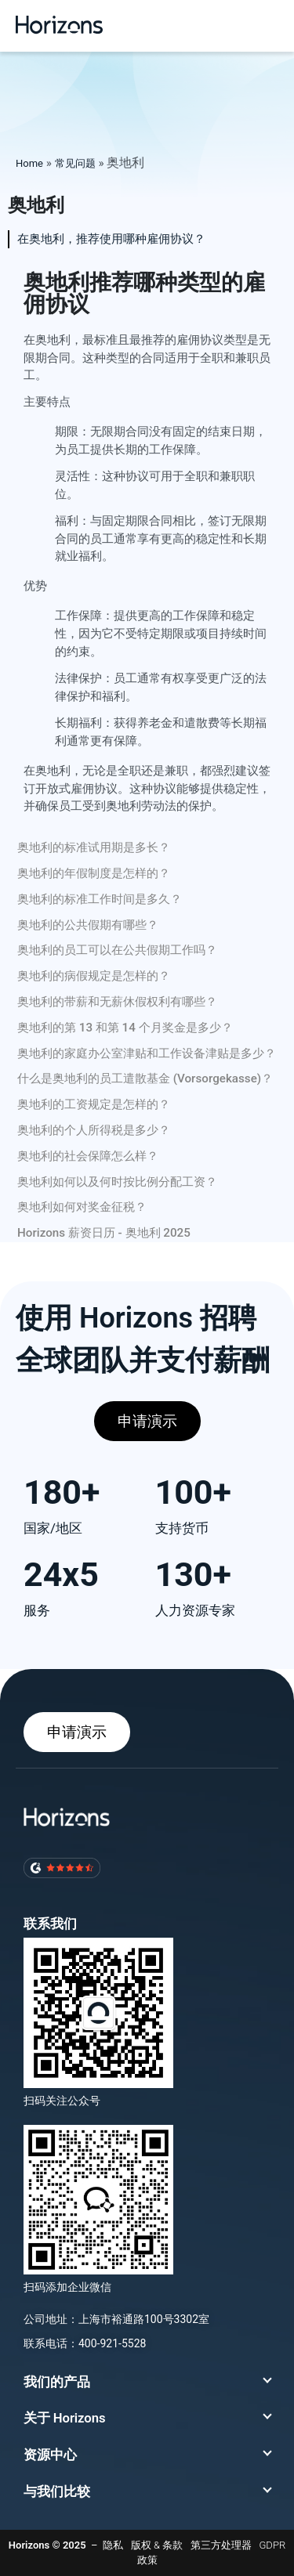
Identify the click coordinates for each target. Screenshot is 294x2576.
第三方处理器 (221, 2545)
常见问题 (75, 163)
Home (29, 163)
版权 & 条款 (157, 2545)
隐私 (113, 2545)
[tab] (147, 239)
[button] (266, 25)
